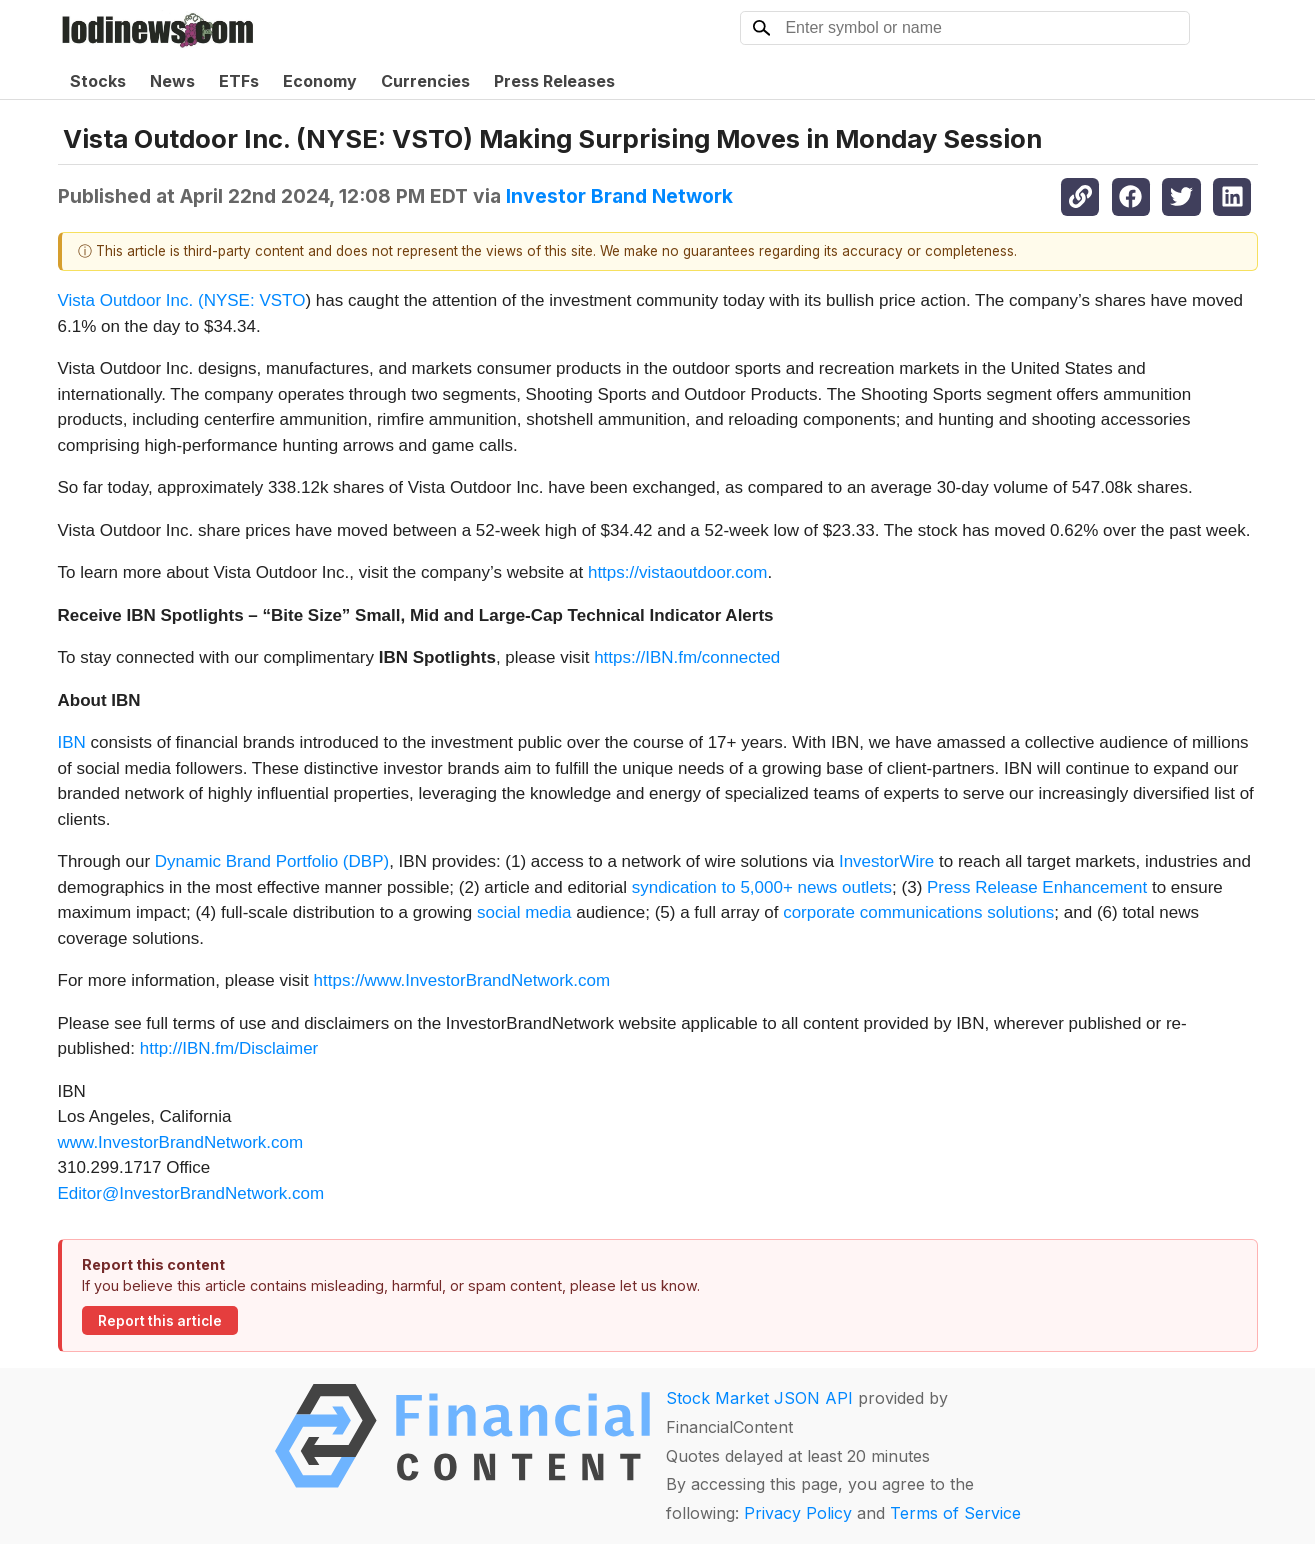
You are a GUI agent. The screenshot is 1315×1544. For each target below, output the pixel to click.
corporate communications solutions (918, 912)
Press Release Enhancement (1037, 887)
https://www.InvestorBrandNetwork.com (462, 980)
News (172, 81)
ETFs (239, 81)
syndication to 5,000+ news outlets (762, 887)
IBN (72, 742)
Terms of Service (955, 1513)
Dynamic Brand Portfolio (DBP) (272, 861)
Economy (320, 81)
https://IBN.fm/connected (687, 657)
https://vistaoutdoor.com (678, 572)
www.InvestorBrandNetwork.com (181, 1142)
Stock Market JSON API (759, 1398)
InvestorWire (886, 861)
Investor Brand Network (619, 196)
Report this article (160, 1321)
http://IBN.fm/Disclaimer (229, 1048)
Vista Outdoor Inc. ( (131, 300)
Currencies (425, 81)
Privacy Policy (798, 1513)
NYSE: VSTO (255, 300)
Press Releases (554, 81)
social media (524, 912)
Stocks (98, 81)
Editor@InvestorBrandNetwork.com (191, 1193)
